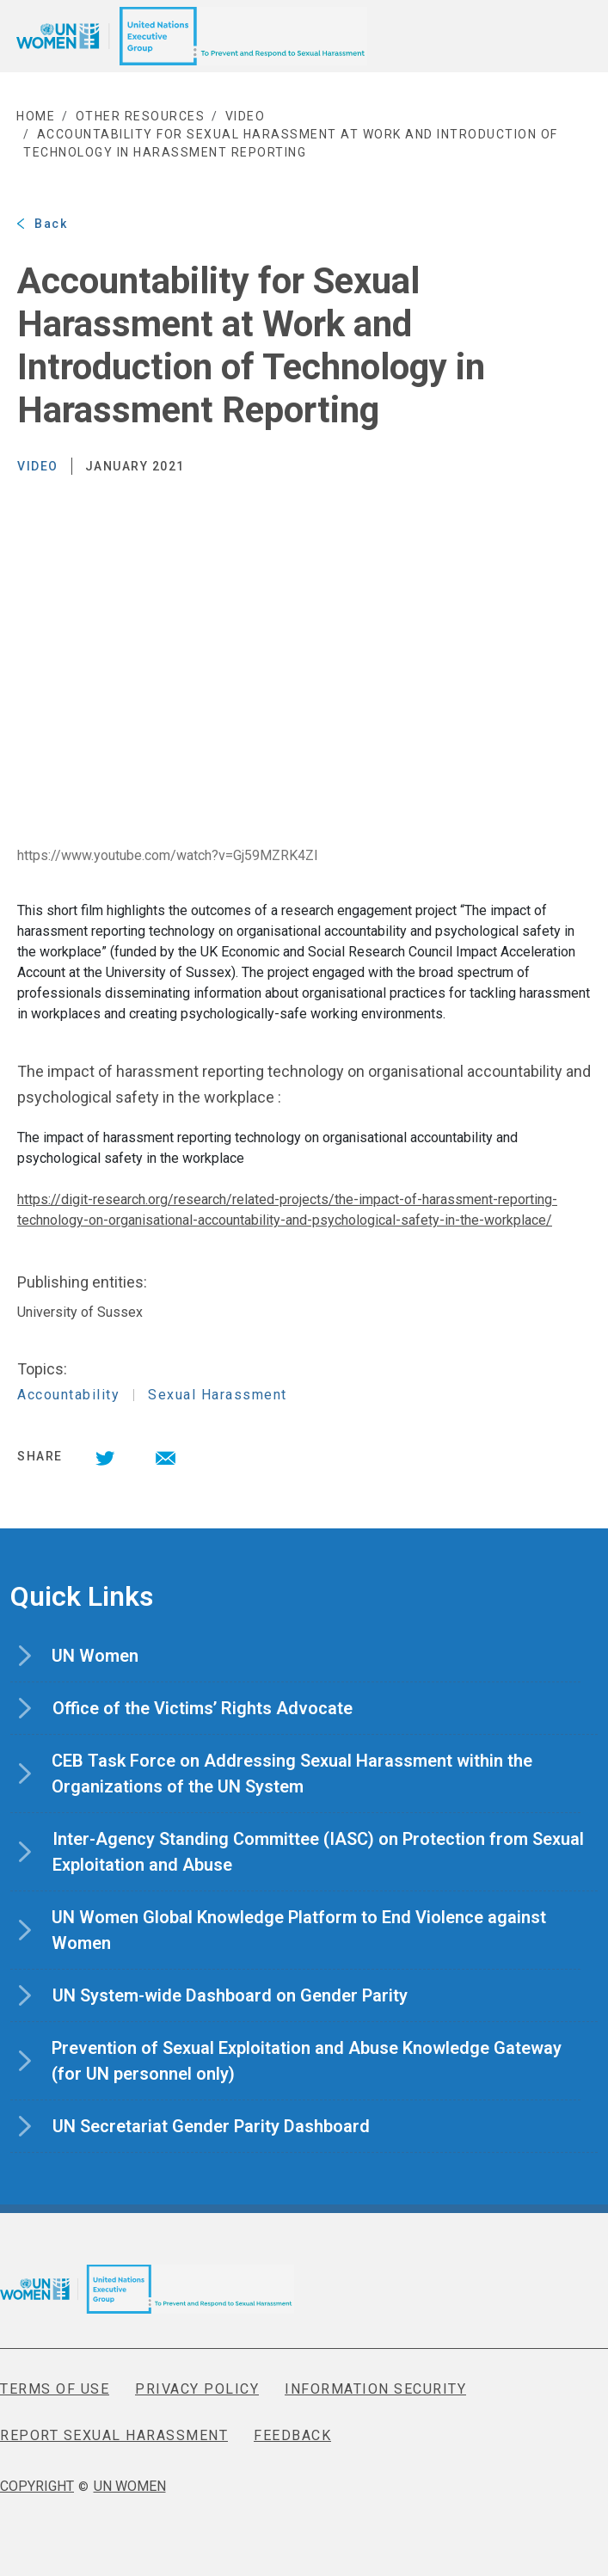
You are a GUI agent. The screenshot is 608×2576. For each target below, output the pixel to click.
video (245, 116)
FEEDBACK (292, 2435)
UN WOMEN (130, 2486)
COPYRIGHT (37, 2486)
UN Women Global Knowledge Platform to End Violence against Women (299, 1931)
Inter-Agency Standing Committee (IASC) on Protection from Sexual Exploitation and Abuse (318, 1853)
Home (35, 116)
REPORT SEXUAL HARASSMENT (114, 2435)
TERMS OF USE (54, 2389)
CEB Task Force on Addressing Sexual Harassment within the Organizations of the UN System (292, 1774)
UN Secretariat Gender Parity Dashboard (237, 2126)
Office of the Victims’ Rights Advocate (229, 1708)
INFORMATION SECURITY (375, 2389)
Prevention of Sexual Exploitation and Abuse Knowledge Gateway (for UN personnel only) (307, 2062)
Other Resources (141, 116)
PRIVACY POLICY (197, 2389)
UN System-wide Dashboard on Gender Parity (256, 1995)
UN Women (122, 1656)
